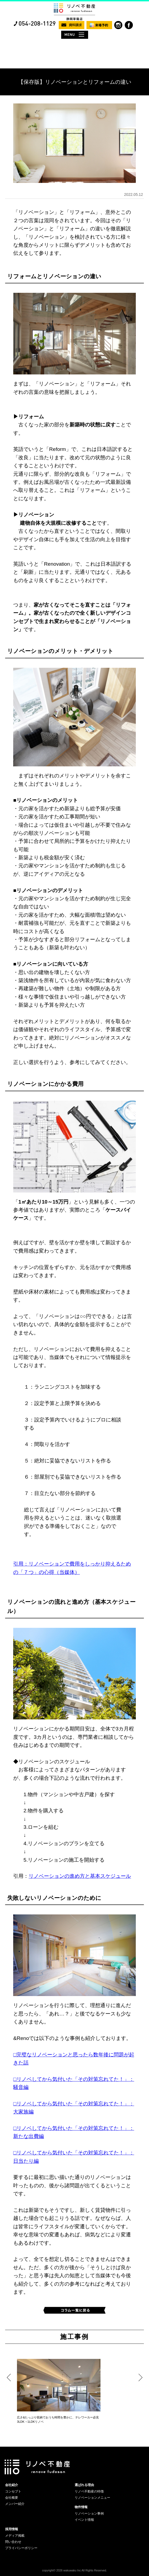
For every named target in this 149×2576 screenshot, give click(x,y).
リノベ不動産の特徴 (89, 2491)
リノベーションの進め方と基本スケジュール (80, 1876)
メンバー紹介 (15, 2503)
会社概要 (11, 2497)
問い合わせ (13, 2541)
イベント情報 (84, 2519)
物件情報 (81, 2507)
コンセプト (13, 2491)
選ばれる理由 (84, 2485)
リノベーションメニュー (92, 2497)
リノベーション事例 (89, 2513)
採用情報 (11, 2529)
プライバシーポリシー (21, 2548)
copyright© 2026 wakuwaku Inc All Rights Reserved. (74, 2570)
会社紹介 (11, 2485)
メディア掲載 (15, 2535)
